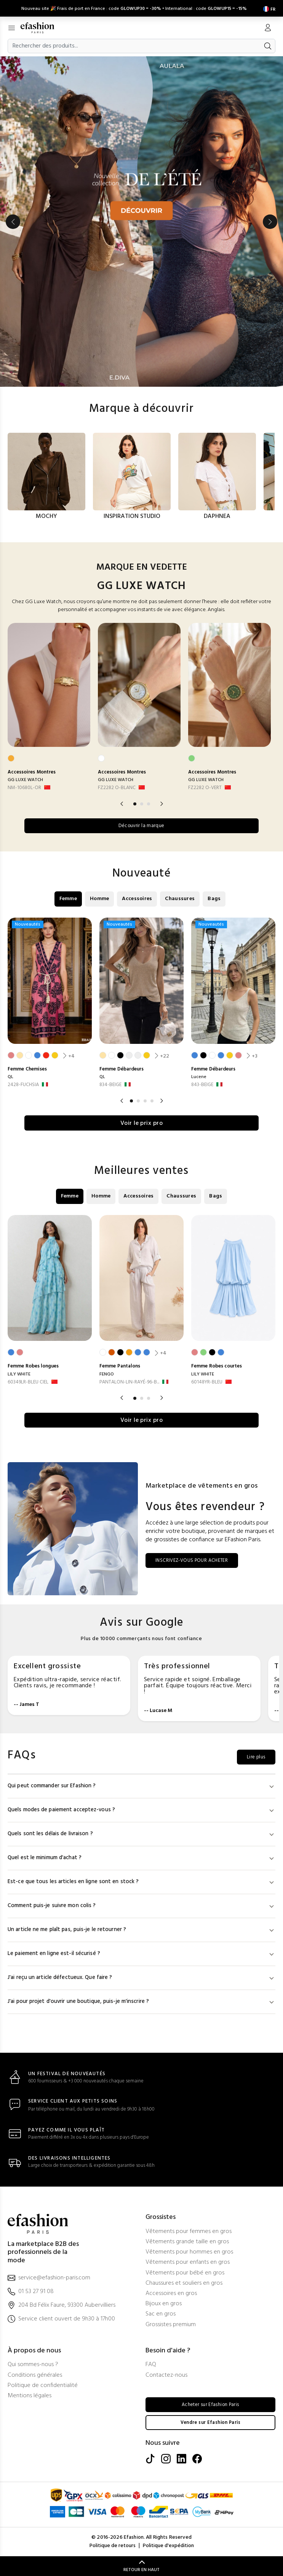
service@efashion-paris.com (54, 2277)
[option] (141, 220)
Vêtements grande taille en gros (187, 2241)
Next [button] (270, 220)
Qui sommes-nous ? (33, 2364)
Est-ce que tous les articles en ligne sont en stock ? (141, 1881)
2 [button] (141, 802)
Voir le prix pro (141, 1122)
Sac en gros (160, 2313)
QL (10, 1076)
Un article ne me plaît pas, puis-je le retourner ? (141, 1929)
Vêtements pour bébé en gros (184, 2272)
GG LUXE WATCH (25, 778)
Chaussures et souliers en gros (183, 2283)
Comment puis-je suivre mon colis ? (141, 1905)
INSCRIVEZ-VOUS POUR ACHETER (197, 1560)
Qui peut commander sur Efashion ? (141, 1785)
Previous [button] (13, 220)
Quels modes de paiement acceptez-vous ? (141, 1809)
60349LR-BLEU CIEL (28, 1381)
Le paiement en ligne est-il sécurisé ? (141, 1953)
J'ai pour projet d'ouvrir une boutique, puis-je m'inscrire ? (141, 2001)
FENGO (106, 1373)
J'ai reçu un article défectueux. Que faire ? (141, 1977)
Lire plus (254, 1756)
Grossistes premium (170, 2324)
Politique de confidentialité (43, 2385)
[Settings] (267, 7)
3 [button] (148, 802)
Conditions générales (35, 2375)
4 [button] (151, 1099)
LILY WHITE (19, 1373)
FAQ (150, 2364)
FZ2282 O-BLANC (117, 786)
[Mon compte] (267, 27)
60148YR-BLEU (206, 1381)
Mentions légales (29, 2395)
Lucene (198, 1076)
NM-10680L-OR (24, 786)
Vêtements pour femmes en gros (188, 2231)
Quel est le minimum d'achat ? (141, 1857)
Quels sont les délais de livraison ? (141, 1833)
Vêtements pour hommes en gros (189, 2251)
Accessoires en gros (171, 2293)
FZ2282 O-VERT (205, 786)
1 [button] (134, 802)
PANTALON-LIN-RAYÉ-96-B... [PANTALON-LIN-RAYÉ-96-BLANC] (129, 1381)
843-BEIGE (202, 1084)
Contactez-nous (166, 2375)
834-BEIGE (110, 1084)
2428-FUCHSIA (23, 1084)
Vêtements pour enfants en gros (187, 2262)
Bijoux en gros (163, 2303)
